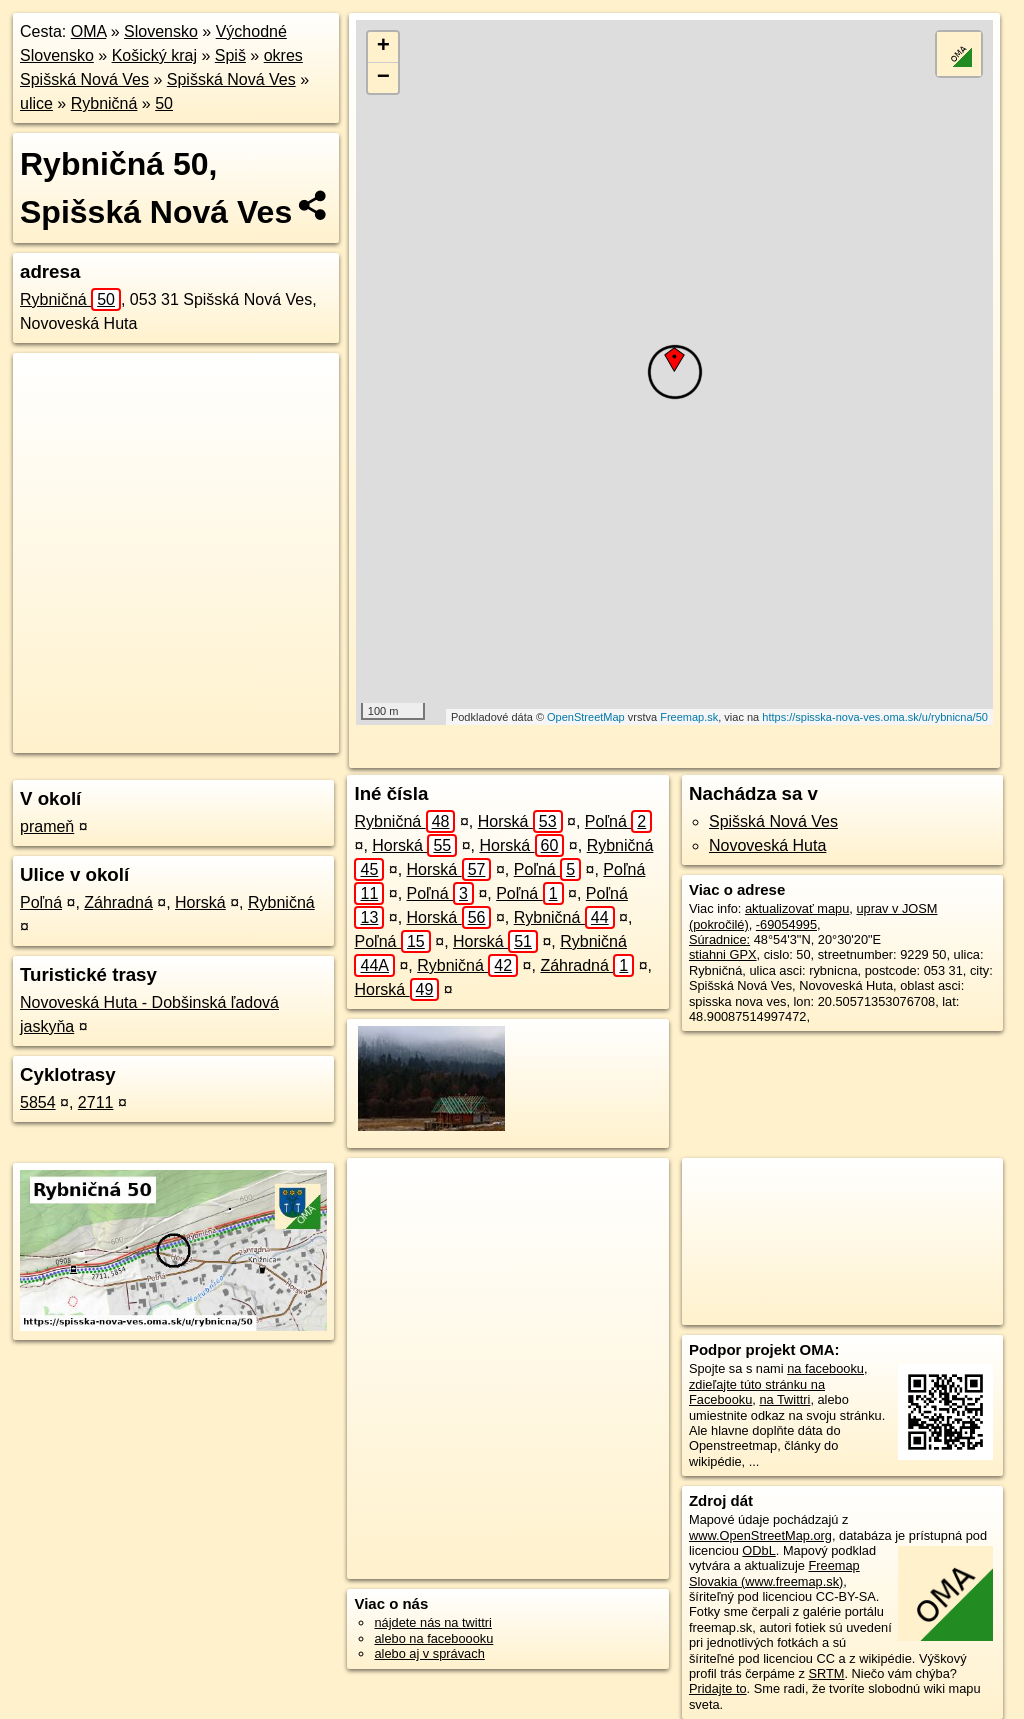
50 (164, 103)
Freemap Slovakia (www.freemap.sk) (774, 1573)
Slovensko (161, 31)
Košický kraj (154, 55)
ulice (36, 103)
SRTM (826, 1673)
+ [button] (383, 47)
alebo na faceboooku (433, 1638)
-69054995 (786, 924)
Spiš (230, 55)
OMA (89, 31)
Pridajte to (718, 1688)
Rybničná (104, 103)
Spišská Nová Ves (231, 79)
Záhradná (118, 902)
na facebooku (825, 1368)
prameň (47, 826)
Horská (200, 902)
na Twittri (784, 1399)
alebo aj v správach (429, 1653)
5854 (38, 1102)
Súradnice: (719, 939)
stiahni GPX (723, 954)
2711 (96, 1102)
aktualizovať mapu (797, 908)
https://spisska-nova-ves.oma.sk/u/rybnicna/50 (875, 717)
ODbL (758, 1550)
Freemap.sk (689, 717)
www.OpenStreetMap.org (760, 1535)
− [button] (383, 78)
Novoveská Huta (767, 845)
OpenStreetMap (586, 717)
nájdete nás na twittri (432, 1622)
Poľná (41, 902)
